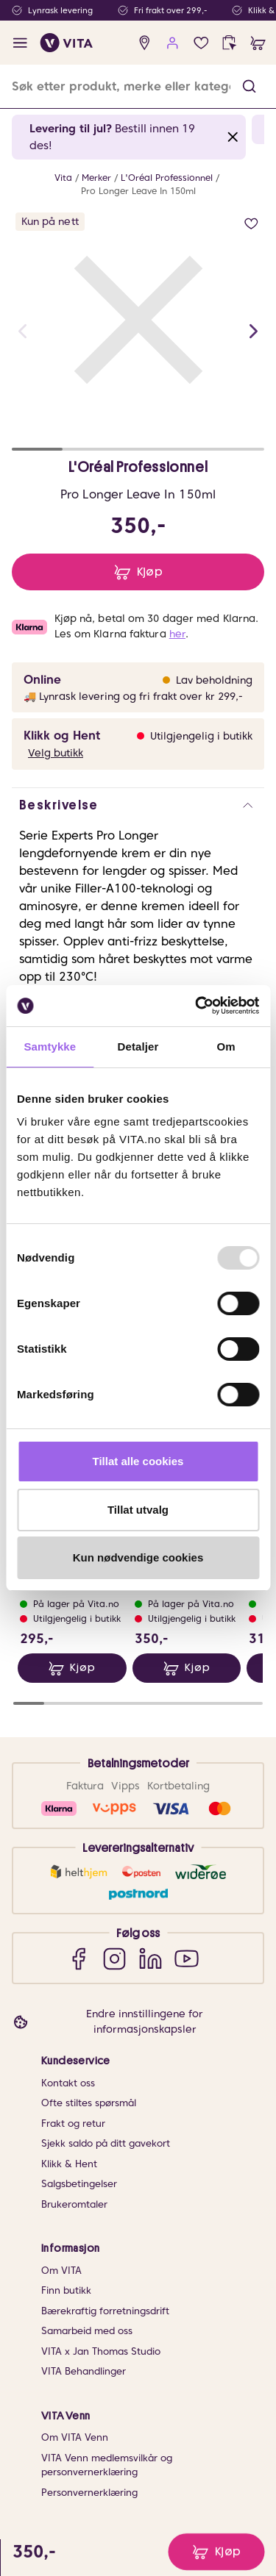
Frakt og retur (73, 2123)
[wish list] (201, 43)
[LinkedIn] (150, 1958)
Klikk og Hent (62, 736)
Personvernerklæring (89, 2492)
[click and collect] (229, 43)
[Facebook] (78, 1958)
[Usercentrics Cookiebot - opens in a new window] (196, 1005)
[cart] (258, 43)
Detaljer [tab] (138, 1046)
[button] (249, 86)
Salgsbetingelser (79, 2183)
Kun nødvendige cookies (138, 1557)
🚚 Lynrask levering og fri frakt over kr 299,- (133, 696)
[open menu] (20, 43)
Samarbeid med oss (86, 2330)
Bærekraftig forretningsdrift (105, 2310)
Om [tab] (226, 1046)
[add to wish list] (251, 224)
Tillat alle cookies (138, 1461)
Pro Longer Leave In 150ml (138, 190)
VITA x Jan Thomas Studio (100, 2351)
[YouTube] (186, 1958)
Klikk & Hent (69, 2163)
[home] (66, 43)
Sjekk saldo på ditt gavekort (105, 2143)
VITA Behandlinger (83, 2371)
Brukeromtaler (74, 2204)
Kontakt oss (68, 2083)
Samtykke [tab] (50, 1046)
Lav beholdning (214, 680)
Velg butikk (55, 753)
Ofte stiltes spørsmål (88, 2102)
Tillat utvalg (138, 1509)
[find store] (144, 43)
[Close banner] (233, 137)
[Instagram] (114, 1958)
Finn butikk (66, 2290)
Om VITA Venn (74, 2437)
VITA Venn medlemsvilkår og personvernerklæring (106, 2465)
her (177, 634)
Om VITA (61, 2270)
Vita (63, 177)
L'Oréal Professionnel (167, 177)
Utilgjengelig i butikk (201, 736)
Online (42, 680)
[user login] (172, 43)
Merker (96, 177)
